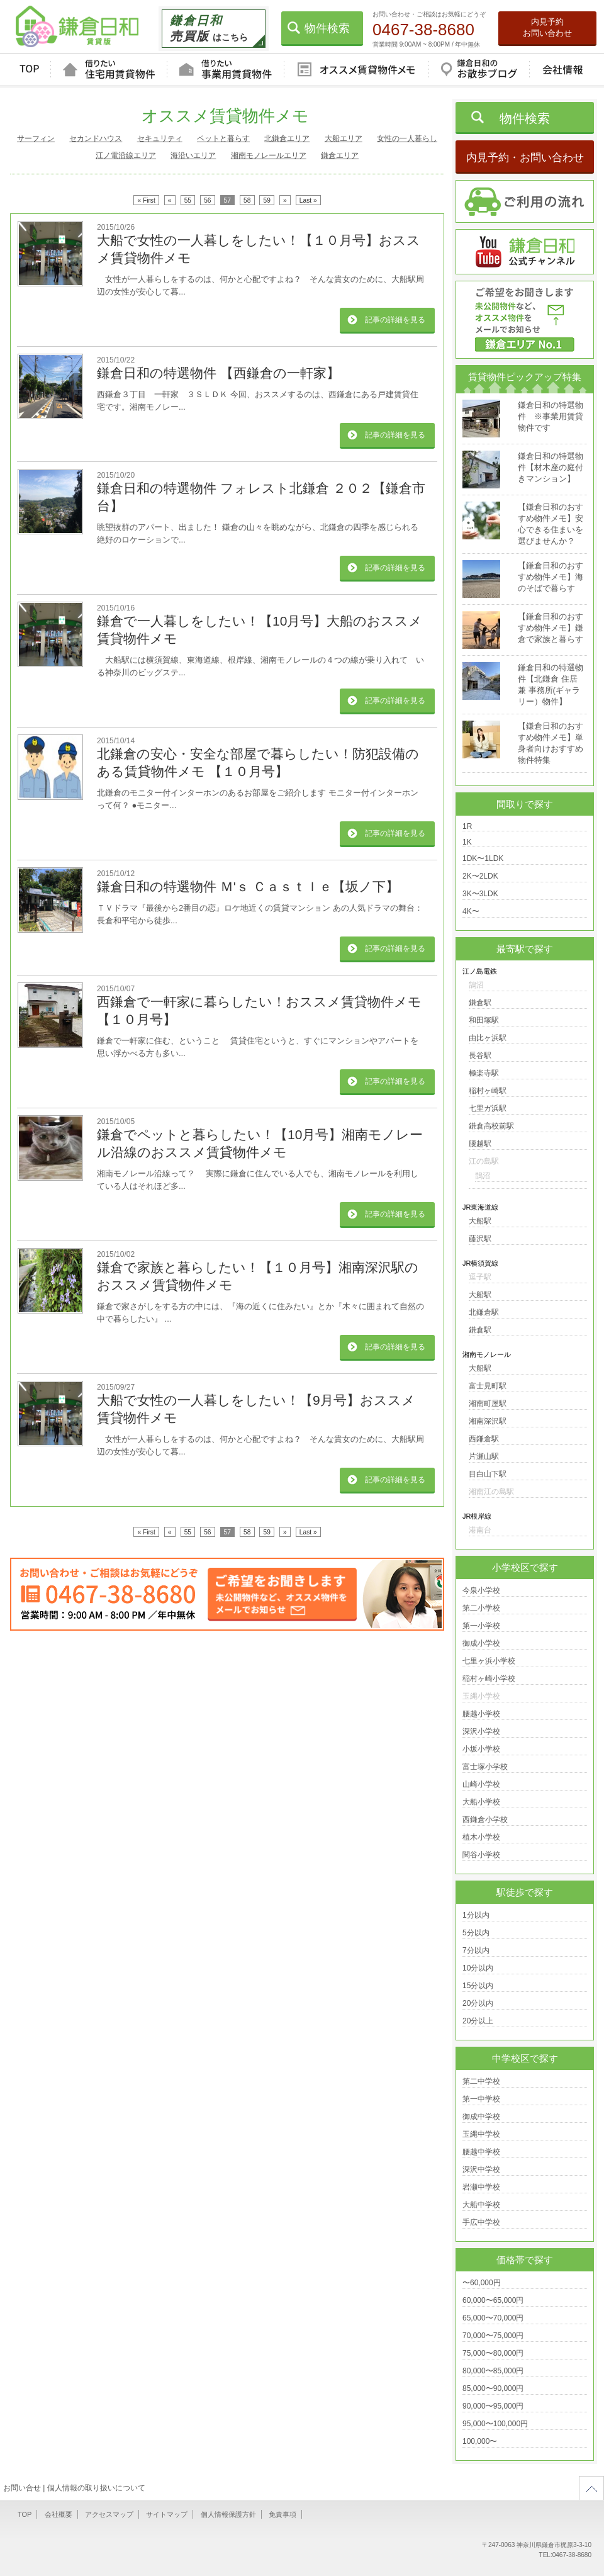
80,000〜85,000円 (492, 2370)
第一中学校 (481, 2099)
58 (246, 199)
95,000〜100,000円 (495, 2423)
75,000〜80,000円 (492, 2353)
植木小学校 (481, 1837)
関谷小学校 (481, 1854)
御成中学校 (481, 2116)
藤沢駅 (480, 1238)
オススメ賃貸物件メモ (356, 70)
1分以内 (475, 1915)
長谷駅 (480, 1055)
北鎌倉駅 (484, 1312)
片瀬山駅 (484, 1456)
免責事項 (282, 2514)
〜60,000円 (481, 2282)
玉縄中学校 (481, 2134)
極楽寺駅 (484, 1073)
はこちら (209, 28)
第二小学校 (481, 1608)
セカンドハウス (95, 138)
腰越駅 (480, 1143)
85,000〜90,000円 (492, 2388)
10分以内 (477, 1968)
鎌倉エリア (340, 155)
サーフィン (36, 138)
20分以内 (477, 2003)
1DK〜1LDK (482, 858)
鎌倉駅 (480, 1002)
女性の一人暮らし (407, 138)
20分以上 (477, 2020)
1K (467, 842)
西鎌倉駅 (484, 1438)
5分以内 (475, 1932)
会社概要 (58, 2514)
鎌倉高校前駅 (491, 1126)
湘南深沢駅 (487, 1421)
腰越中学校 (481, 2151)
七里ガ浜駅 (487, 1108)
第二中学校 (481, 2081)
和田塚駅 (484, 1020)
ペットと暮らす (223, 138)
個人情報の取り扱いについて (96, 2487)
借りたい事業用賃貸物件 (225, 70)
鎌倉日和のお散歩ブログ (478, 70)
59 (267, 199)
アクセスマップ (109, 2514)
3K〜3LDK (480, 893)
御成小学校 (481, 1643)
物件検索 (327, 28)
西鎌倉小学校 (485, 1819)
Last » (308, 199)
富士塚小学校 (485, 1766)
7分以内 (475, 1950)
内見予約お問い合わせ (547, 27)
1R (467, 826)
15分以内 (477, 1985)
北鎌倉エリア (287, 138)
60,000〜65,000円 (492, 2300)
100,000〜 (479, 2441)
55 (187, 199)
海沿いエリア (193, 155)
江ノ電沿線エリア (126, 155)
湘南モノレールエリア (268, 155)
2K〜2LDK (480, 876)
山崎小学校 (481, 1784)
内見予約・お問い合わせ (525, 158)
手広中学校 (481, 2222)
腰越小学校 (481, 1713)
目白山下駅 (487, 1474)
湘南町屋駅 (487, 1403)
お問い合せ (22, 2487)
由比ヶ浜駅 (487, 1037)
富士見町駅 (487, 1385)
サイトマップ (166, 2514)
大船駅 (480, 1221)
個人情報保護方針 (228, 2514)
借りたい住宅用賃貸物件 (108, 70)
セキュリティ (159, 138)
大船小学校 (481, 1801)
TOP (29, 70)
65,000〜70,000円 (492, 2318)
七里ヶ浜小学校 (488, 1660)
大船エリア (343, 138)
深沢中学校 (481, 2169)
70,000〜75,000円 (492, 2335)
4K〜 (470, 911)
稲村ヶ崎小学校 (488, 1678)
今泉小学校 (481, 1590)
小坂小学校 (481, 1749)
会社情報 (562, 70)
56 (207, 199)
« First (146, 199)
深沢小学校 (481, 1731)
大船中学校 (481, 2204)
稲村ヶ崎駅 (487, 1090)
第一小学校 (481, 1625)
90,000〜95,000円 (492, 2406)
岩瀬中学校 (481, 2187)
